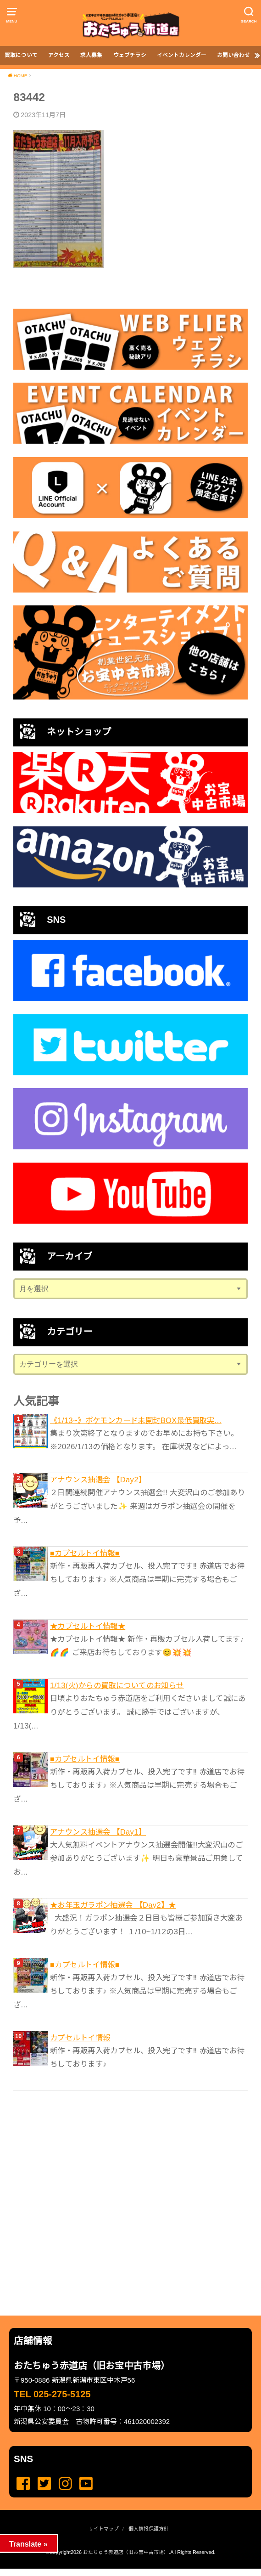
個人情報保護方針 (148, 2528)
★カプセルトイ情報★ (87, 1626)
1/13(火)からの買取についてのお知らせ (117, 1685)
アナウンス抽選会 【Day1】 (98, 1832)
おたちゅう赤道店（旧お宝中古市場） (126, 2552)
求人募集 (91, 55)
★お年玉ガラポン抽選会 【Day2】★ (113, 1905)
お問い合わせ (233, 55)
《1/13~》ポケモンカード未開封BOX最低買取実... (136, 1420)
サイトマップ (104, 2528)
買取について (21, 55)
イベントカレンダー (181, 55)
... (123, 2571)
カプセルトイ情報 (80, 2038)
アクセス (59, 55)
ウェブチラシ (129, 55)
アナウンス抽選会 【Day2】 (98, 1479)
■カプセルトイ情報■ (85, 1553)
